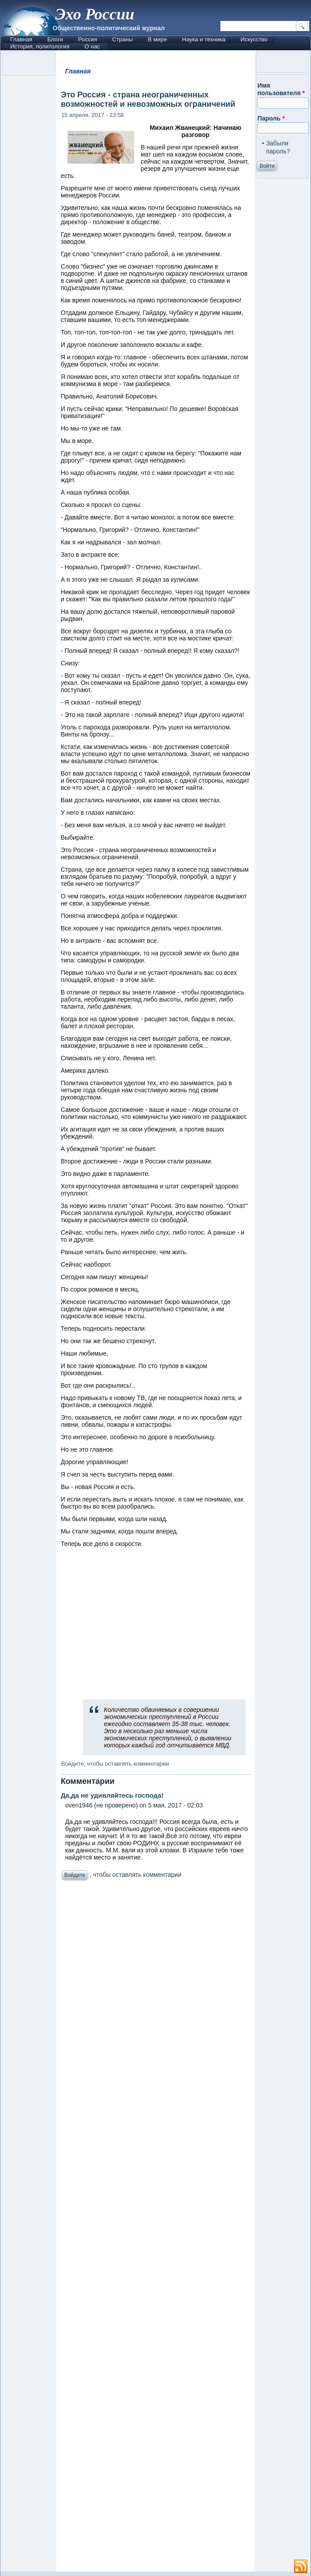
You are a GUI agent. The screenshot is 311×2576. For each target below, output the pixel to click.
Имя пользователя (281, 89)
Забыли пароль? (278, 147)
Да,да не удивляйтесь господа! (112, 1795)
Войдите (72, 1763)
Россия (87, 39)
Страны (122, 39)
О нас (92, 46)
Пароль (270, 118)
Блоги (55, 39)
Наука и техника (204, 39)
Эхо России (94, 14)
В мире (157, 39)
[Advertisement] (155, 2228)
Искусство (253, 39)
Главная (21, 39)
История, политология (39, 46)
